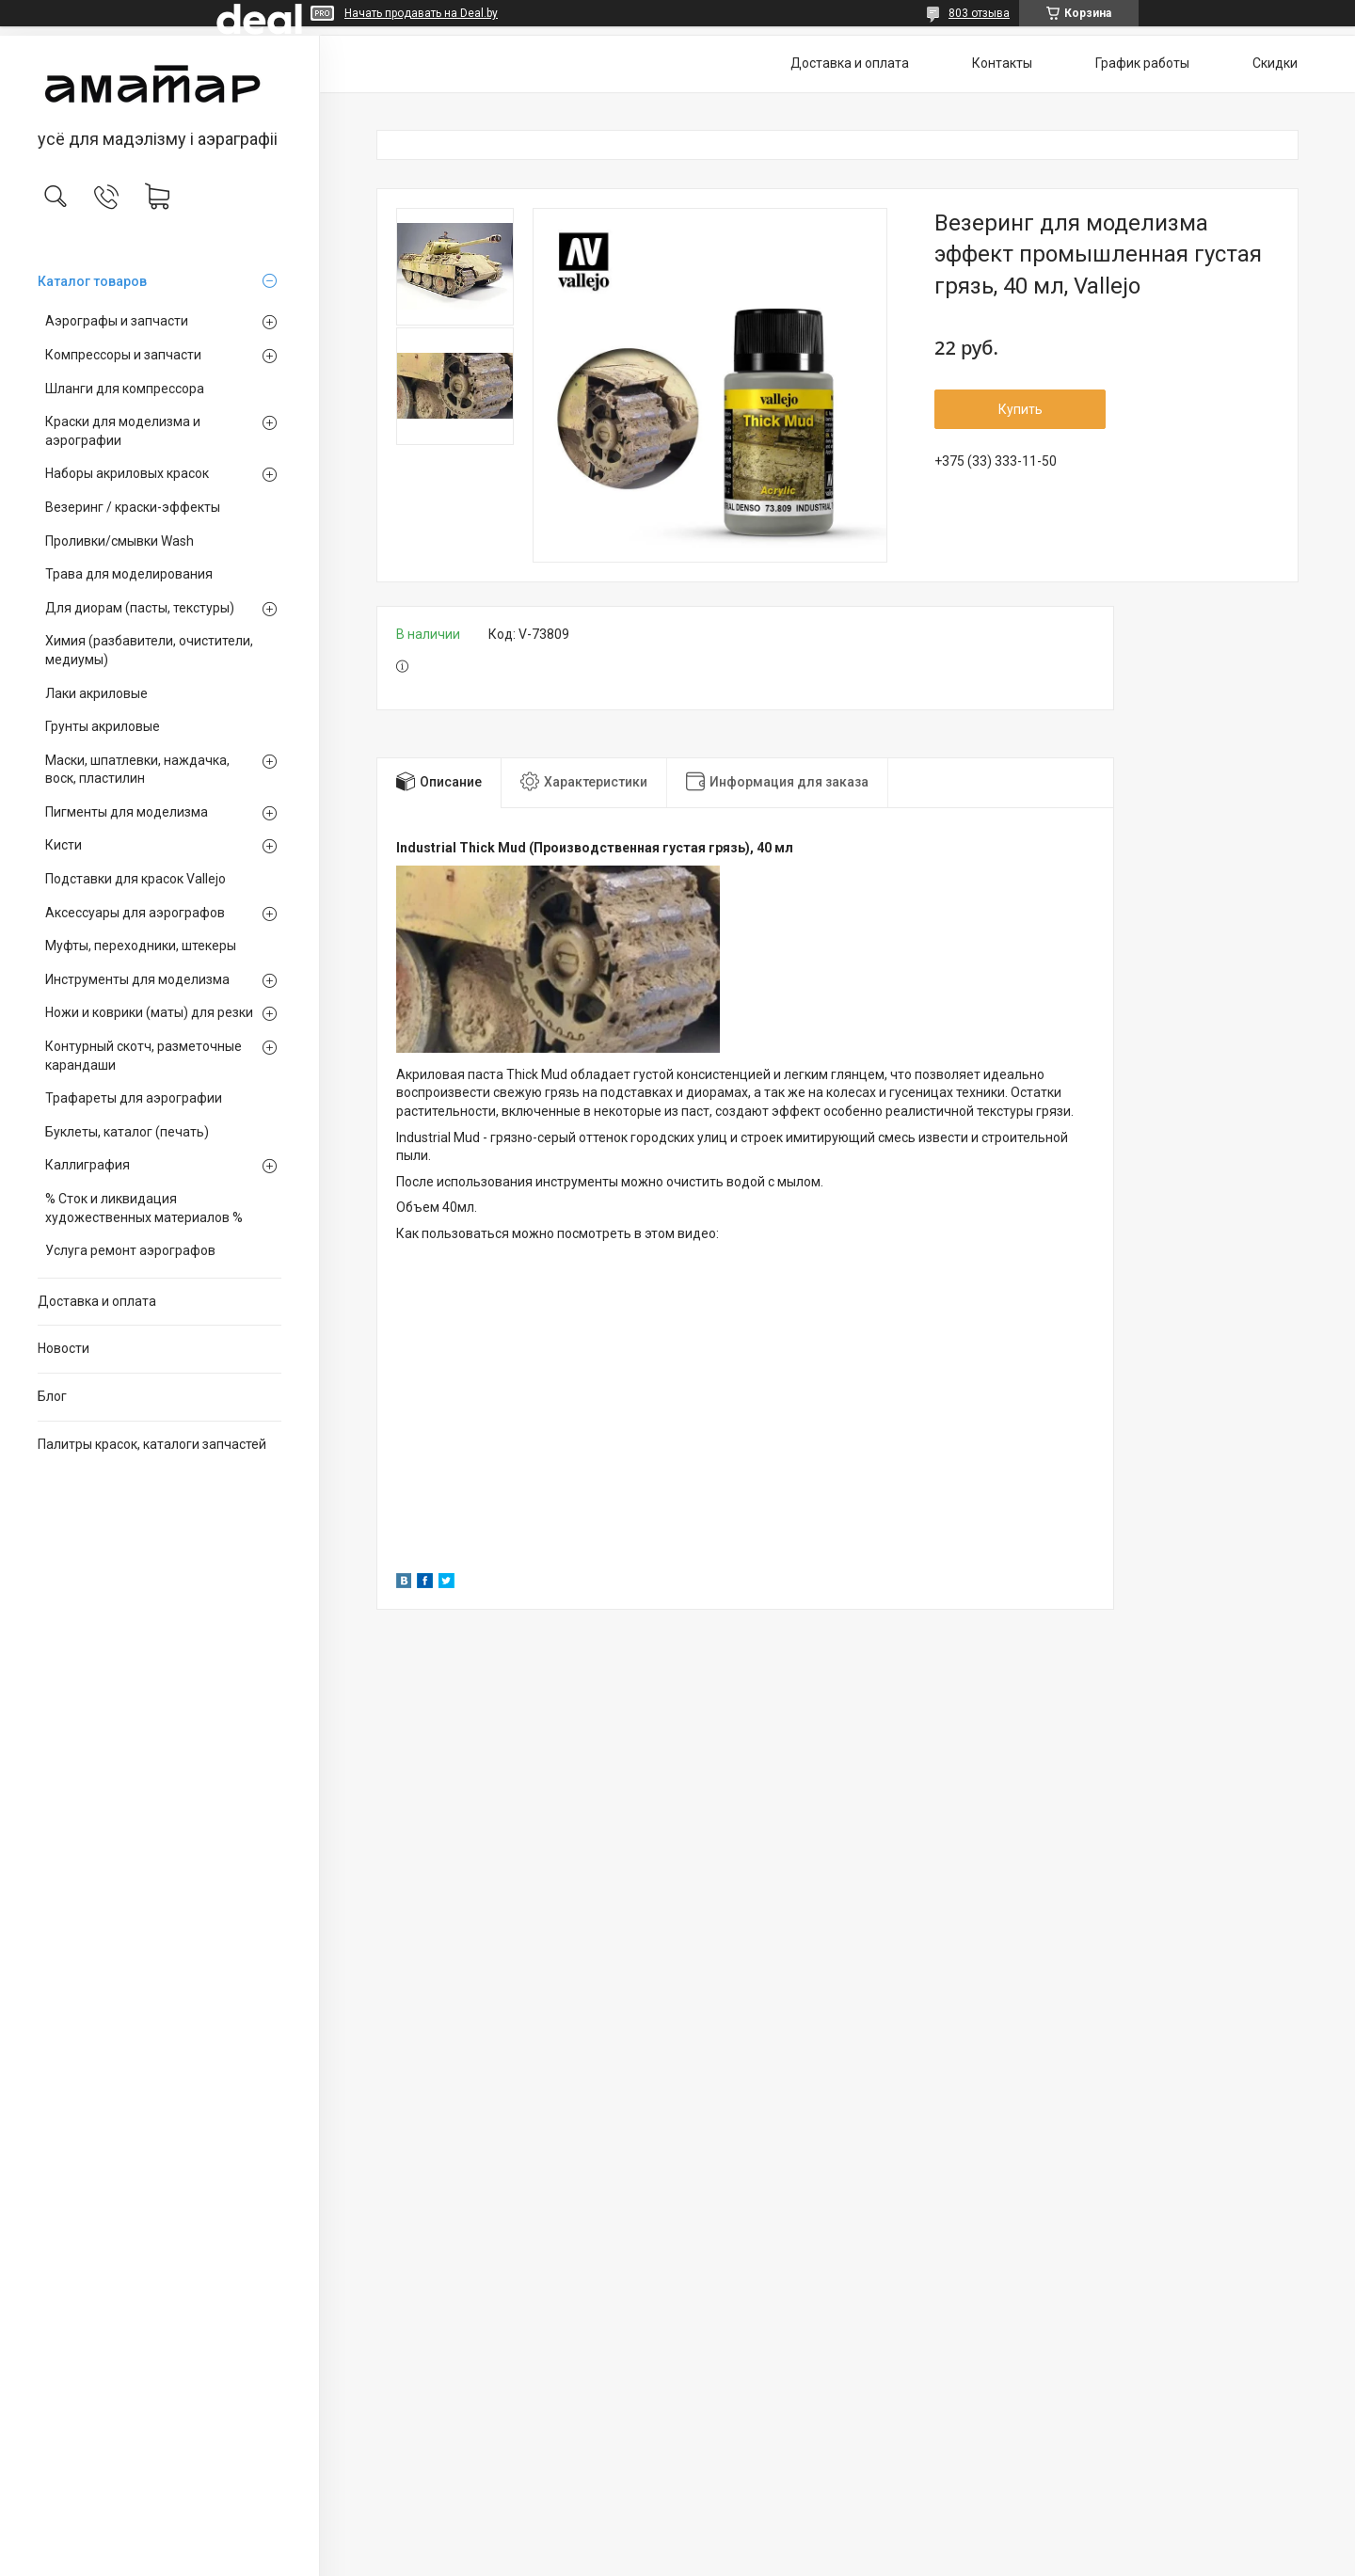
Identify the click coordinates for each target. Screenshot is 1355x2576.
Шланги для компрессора (124, 388)
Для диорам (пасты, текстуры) (139, 607)
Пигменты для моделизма (126, 811)
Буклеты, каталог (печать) (127, 1131)
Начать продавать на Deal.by (421, 13)
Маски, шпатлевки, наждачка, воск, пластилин (137, 770)
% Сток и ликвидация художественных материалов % (144, 1208)
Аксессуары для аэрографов (135, 912)
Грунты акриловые (102, 726)
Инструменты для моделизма (137, 979)
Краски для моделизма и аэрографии (122, 431)
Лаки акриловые (96, 693)
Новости (63, 1348)
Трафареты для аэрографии (133, 1097)
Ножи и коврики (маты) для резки (149, 1012)
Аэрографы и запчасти (116, 320)
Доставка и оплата (97, 1301)
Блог (52, 1396)
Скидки (1275, 63)
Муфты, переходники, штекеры (140, 945)
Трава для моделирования (129, 573)
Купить (1020, 409)
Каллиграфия (87, 1164)
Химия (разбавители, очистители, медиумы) (149, 650)
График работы (1142, 63)
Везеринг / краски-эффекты (132, 507)
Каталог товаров (92, 281)
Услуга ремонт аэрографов (130, 1250)
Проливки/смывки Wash (119, 541)
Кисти (63, 844)
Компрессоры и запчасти (123, 354)
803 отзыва (979, 13)
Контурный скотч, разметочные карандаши (143, 1056)
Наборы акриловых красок (127, 473)
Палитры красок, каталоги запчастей (152, 1444)
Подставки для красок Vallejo (135, 878)
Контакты (1002, 63)
